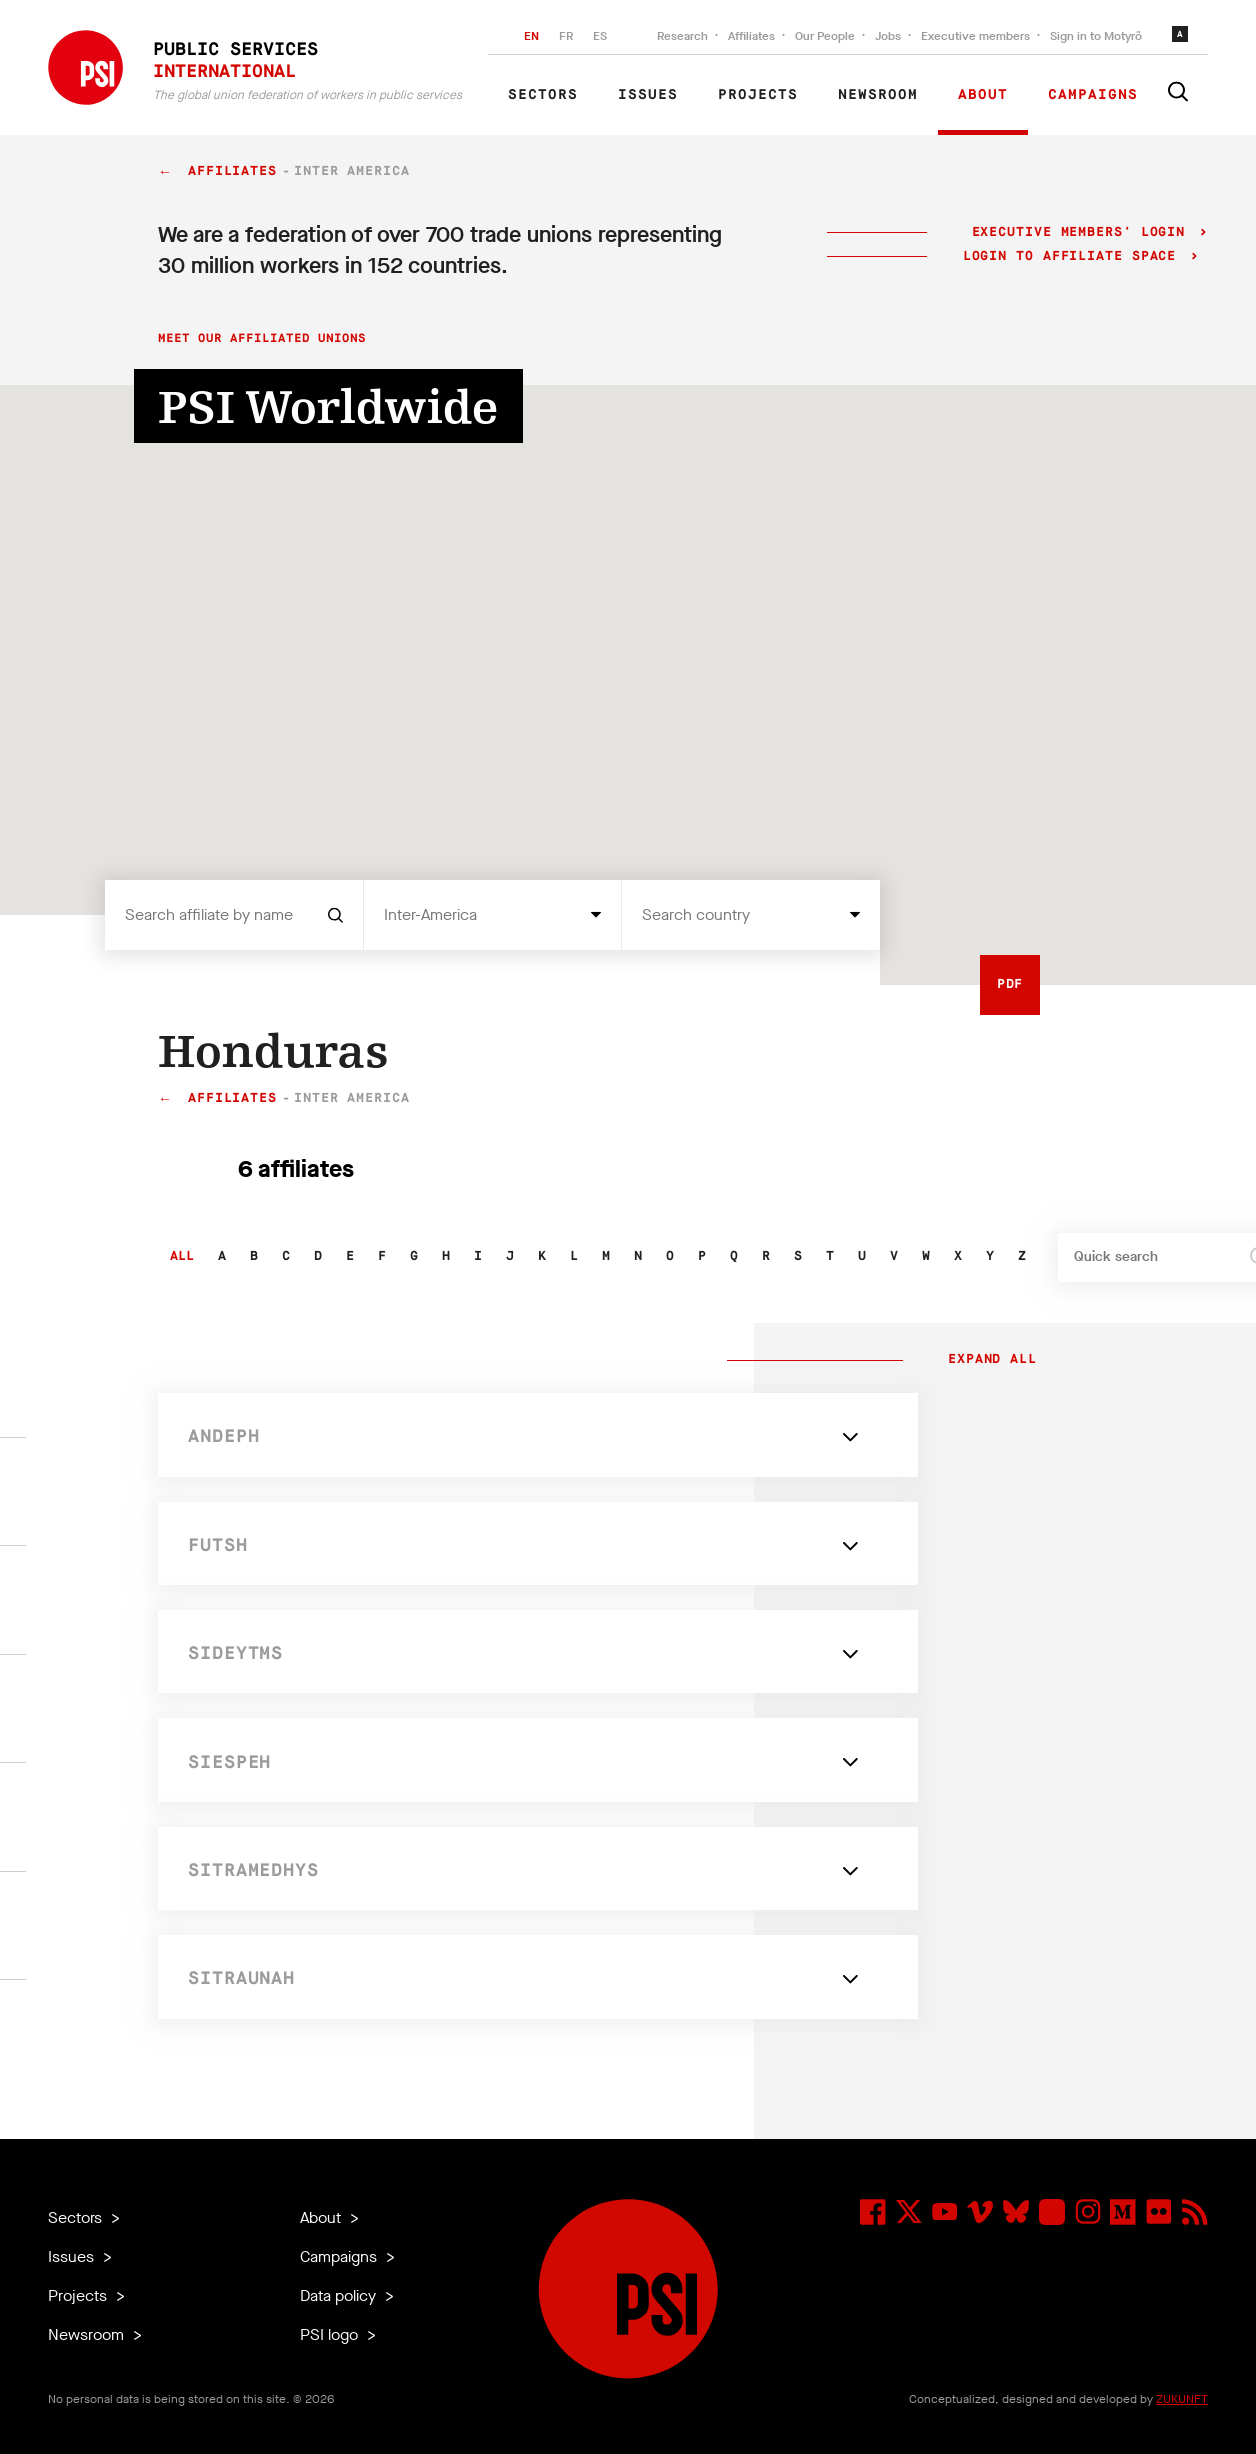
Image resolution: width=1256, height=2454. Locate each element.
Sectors (543, 95)
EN (531, 36)
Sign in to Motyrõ (1096, 36)
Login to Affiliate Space (1074, 256)
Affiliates (751, 36)
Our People (825, 36)
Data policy (340, 2295)
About (983, 95)
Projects (758, 95)
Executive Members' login (1078, 232)
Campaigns (1093, 95)
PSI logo (331, 2334)
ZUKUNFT (1182, 2399)
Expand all (988, 1360)
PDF (1010, 984)
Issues (648, 95)
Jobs (888, 36)
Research (682, 36)
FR (566, 36)
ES (600, 36)
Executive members (975, 36)
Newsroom (878, 95)
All (182, 1256)
